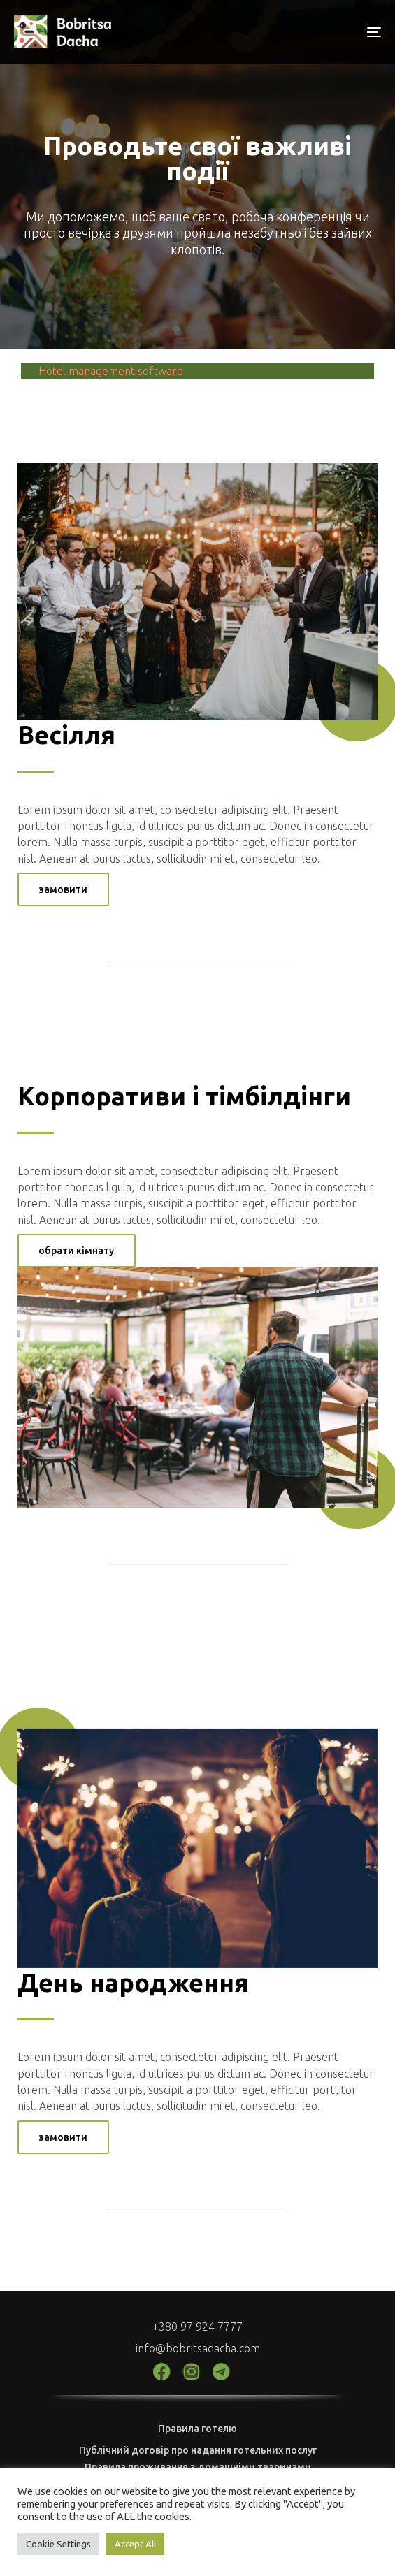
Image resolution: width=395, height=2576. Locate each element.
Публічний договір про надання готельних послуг (198, 2450)
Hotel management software (110, 371)
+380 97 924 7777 (197, 2326)
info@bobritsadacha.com (198, 2348)
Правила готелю (197, 2428)
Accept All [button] (135, 2544)
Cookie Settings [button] (58, 2544)
